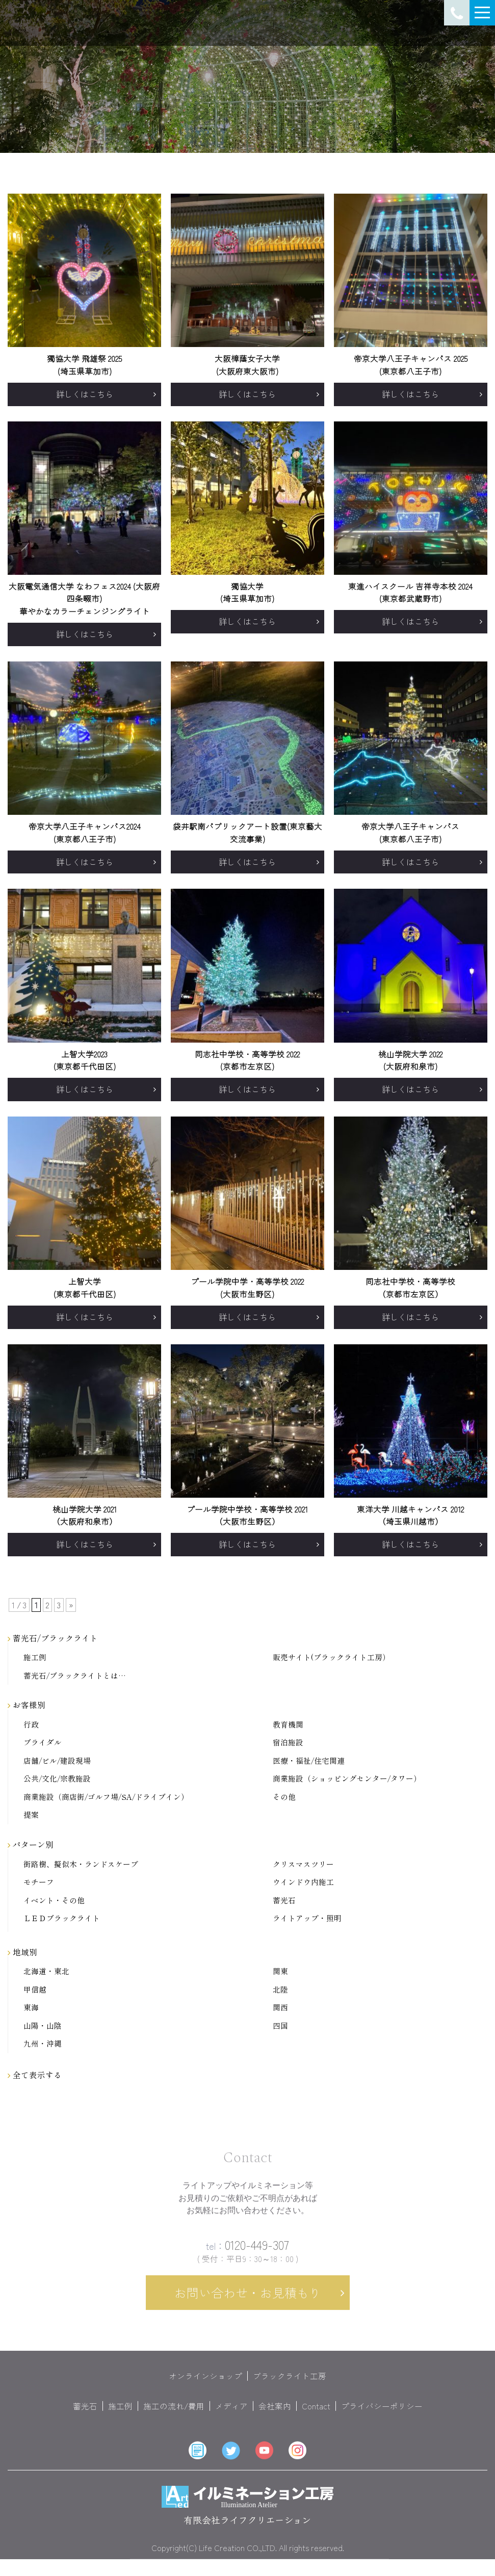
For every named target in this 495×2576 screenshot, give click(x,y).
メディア (231, 2415)
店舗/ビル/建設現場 (57, 1761)
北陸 (280, 1990)
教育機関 (288, 1725)
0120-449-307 (247, 2254)
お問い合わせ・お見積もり (247, 2302)
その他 (284, 1797)
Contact (316, 2415)
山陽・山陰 (42, 2026)
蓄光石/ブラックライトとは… (74, 1676)
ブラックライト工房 (289, 2385)
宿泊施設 (288, 1742)
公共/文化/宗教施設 (57, 1779)
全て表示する (35, 2074)
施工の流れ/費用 (173, 2415)
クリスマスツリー (303, 1864)
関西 (280, 2007)
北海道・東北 (46, 1971)
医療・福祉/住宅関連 (309, 1761)
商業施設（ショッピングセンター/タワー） (347, 1779)
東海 (31, 2007)
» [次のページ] (71, 1604)
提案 (31, 1815)
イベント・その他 (54, 1900)
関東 (280, 1971)
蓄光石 (284, 1900)
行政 (31, 1725)
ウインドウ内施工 (303, 1882)
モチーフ (38, 1882)
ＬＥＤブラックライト (61, 1918)
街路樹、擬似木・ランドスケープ (80, 1864)
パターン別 (31, 1844)
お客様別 (26, 1704)
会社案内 (274, 2415)
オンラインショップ (205, 2385)
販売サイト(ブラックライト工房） (331, 1657)
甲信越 (34, 1990)
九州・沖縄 (42, 2044)
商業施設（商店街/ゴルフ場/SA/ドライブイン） (106, 1797)
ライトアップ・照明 (307, 1918)
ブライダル (42, 1742)
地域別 (22, 1951)
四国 (280, 2026)
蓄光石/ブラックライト (53, 1637)
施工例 (34, 1657)
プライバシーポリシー (382, 2415)
